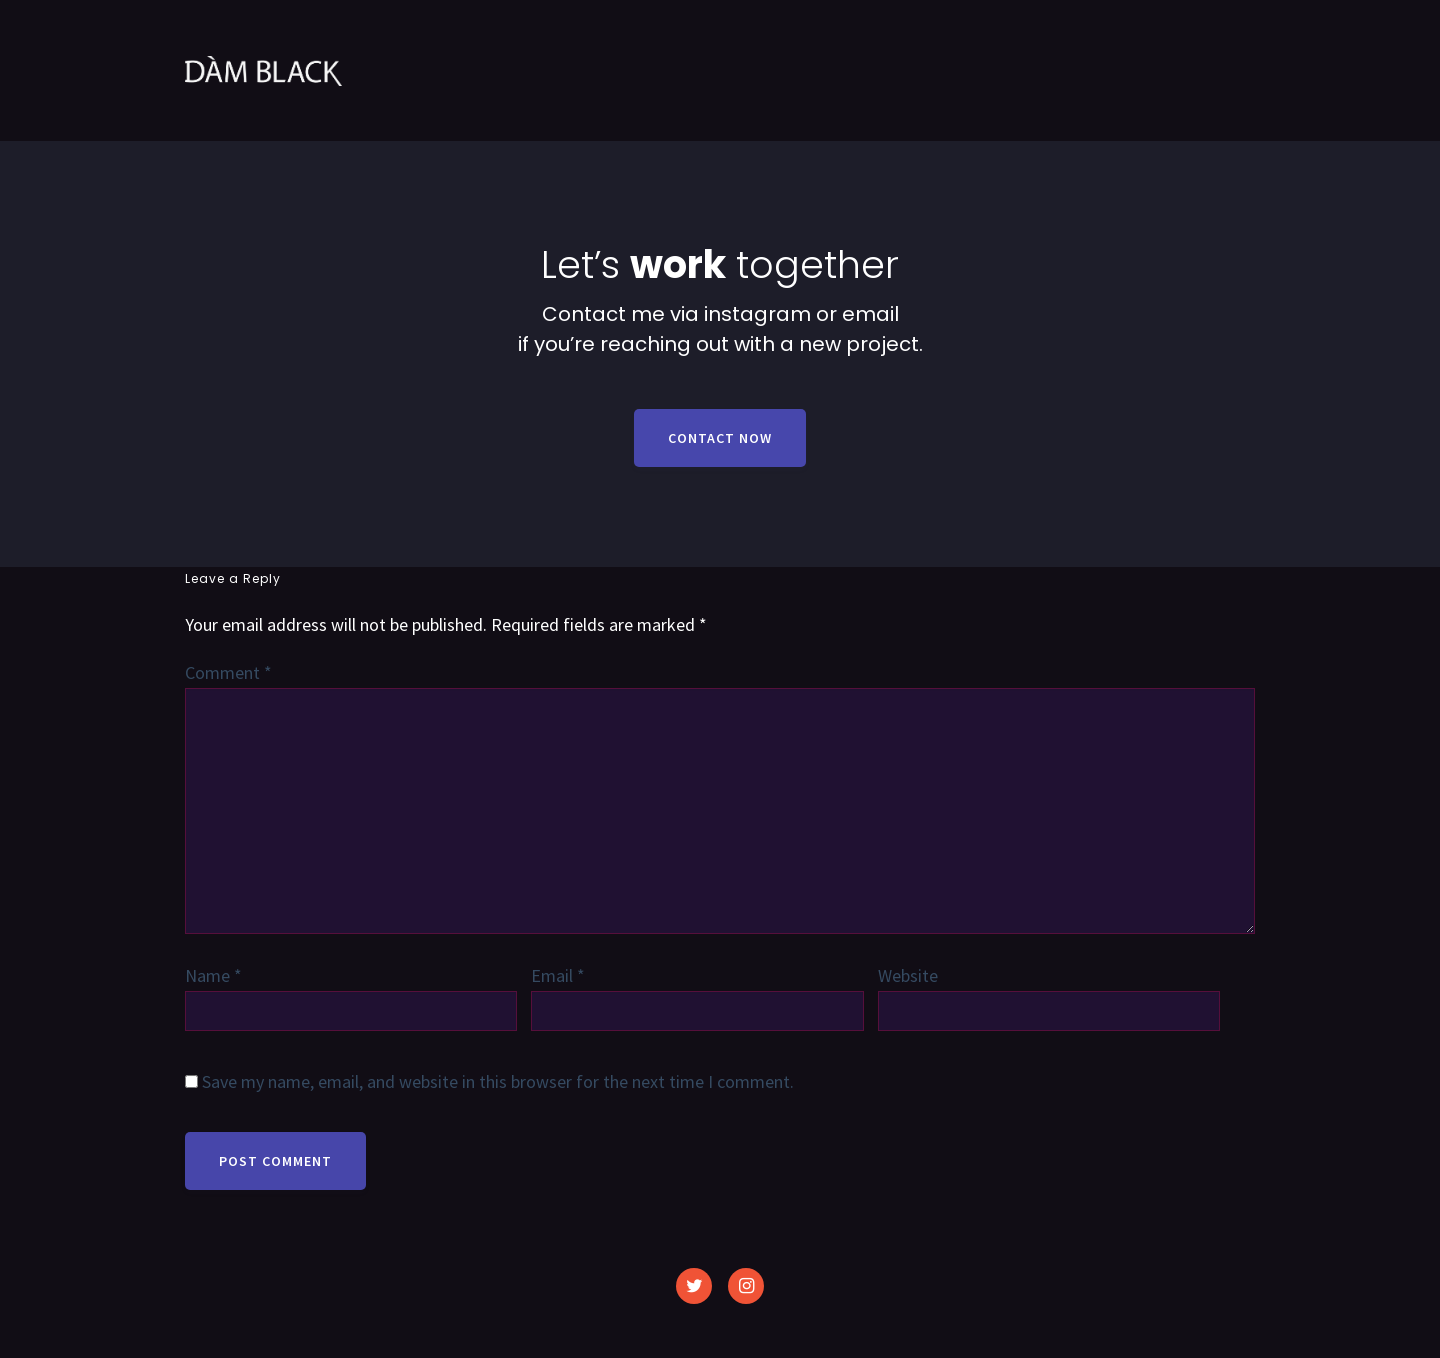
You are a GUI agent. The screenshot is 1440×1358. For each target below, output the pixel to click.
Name (213, 975)
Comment (228, 672)
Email (558, 975)
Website (908, 975)
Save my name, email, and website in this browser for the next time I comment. (498, 1081)
